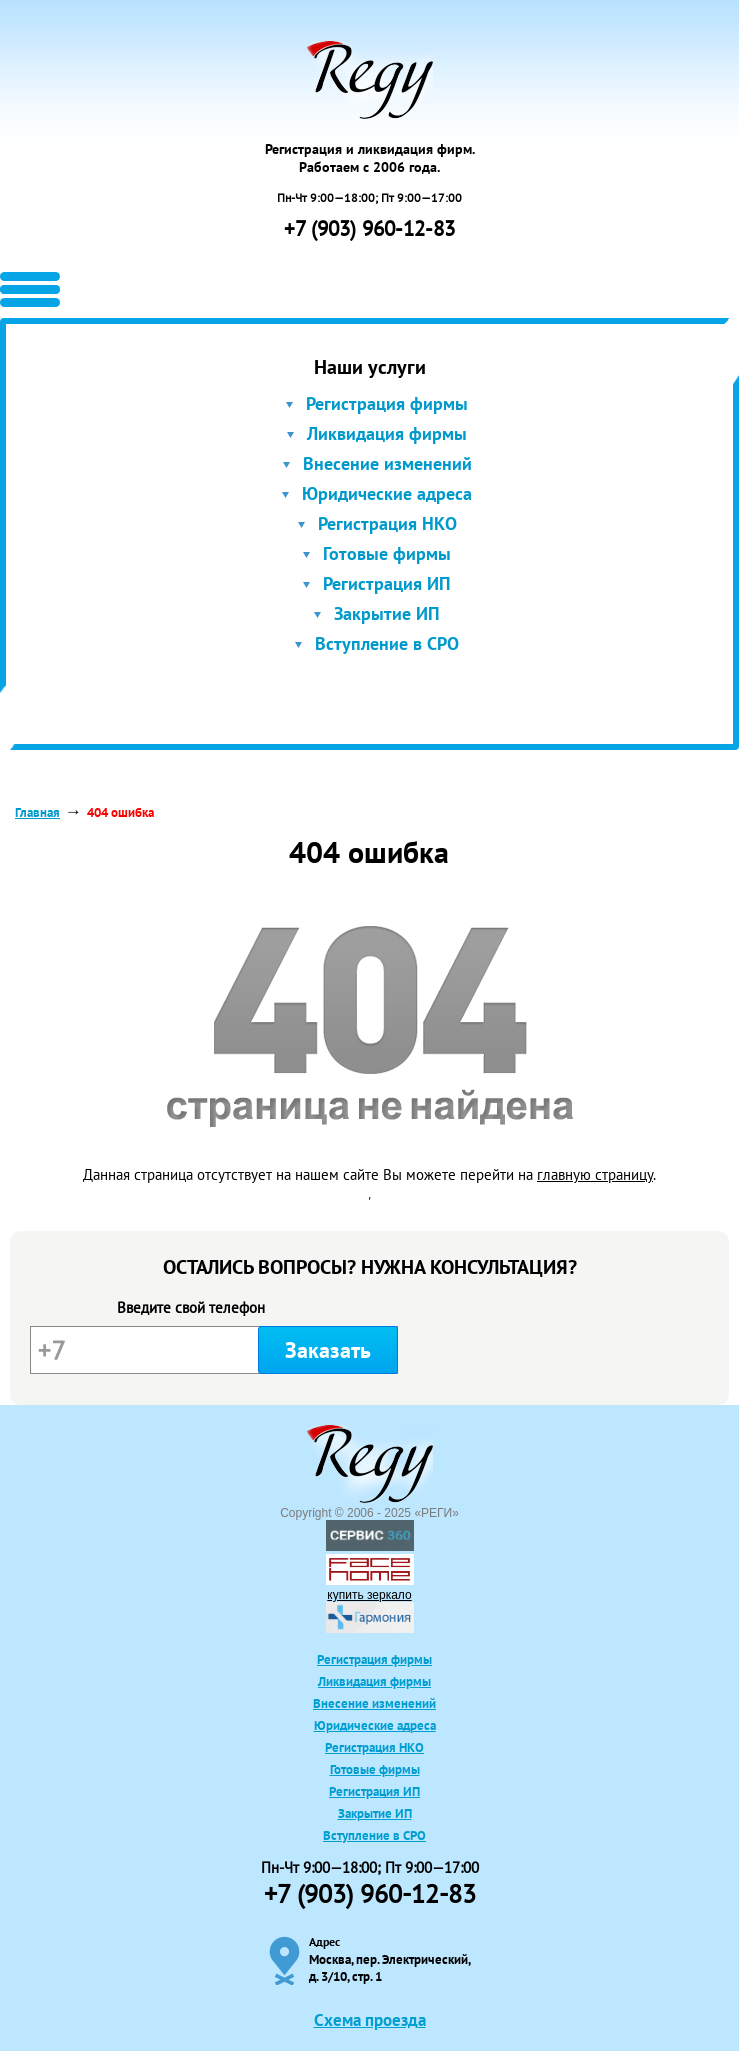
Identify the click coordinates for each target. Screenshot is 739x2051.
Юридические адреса (387, 493)
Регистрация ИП (387, 583)
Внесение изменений (387, 463)
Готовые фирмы (387, 553)
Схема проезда (370, 2020)
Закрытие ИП (387, 613)
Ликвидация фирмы (387, 433)
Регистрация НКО (387, 523)
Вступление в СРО (387, 643)
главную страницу (595, 1174)
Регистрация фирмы (387, 403)
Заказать (328, 1350)
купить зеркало (369, 1595)
